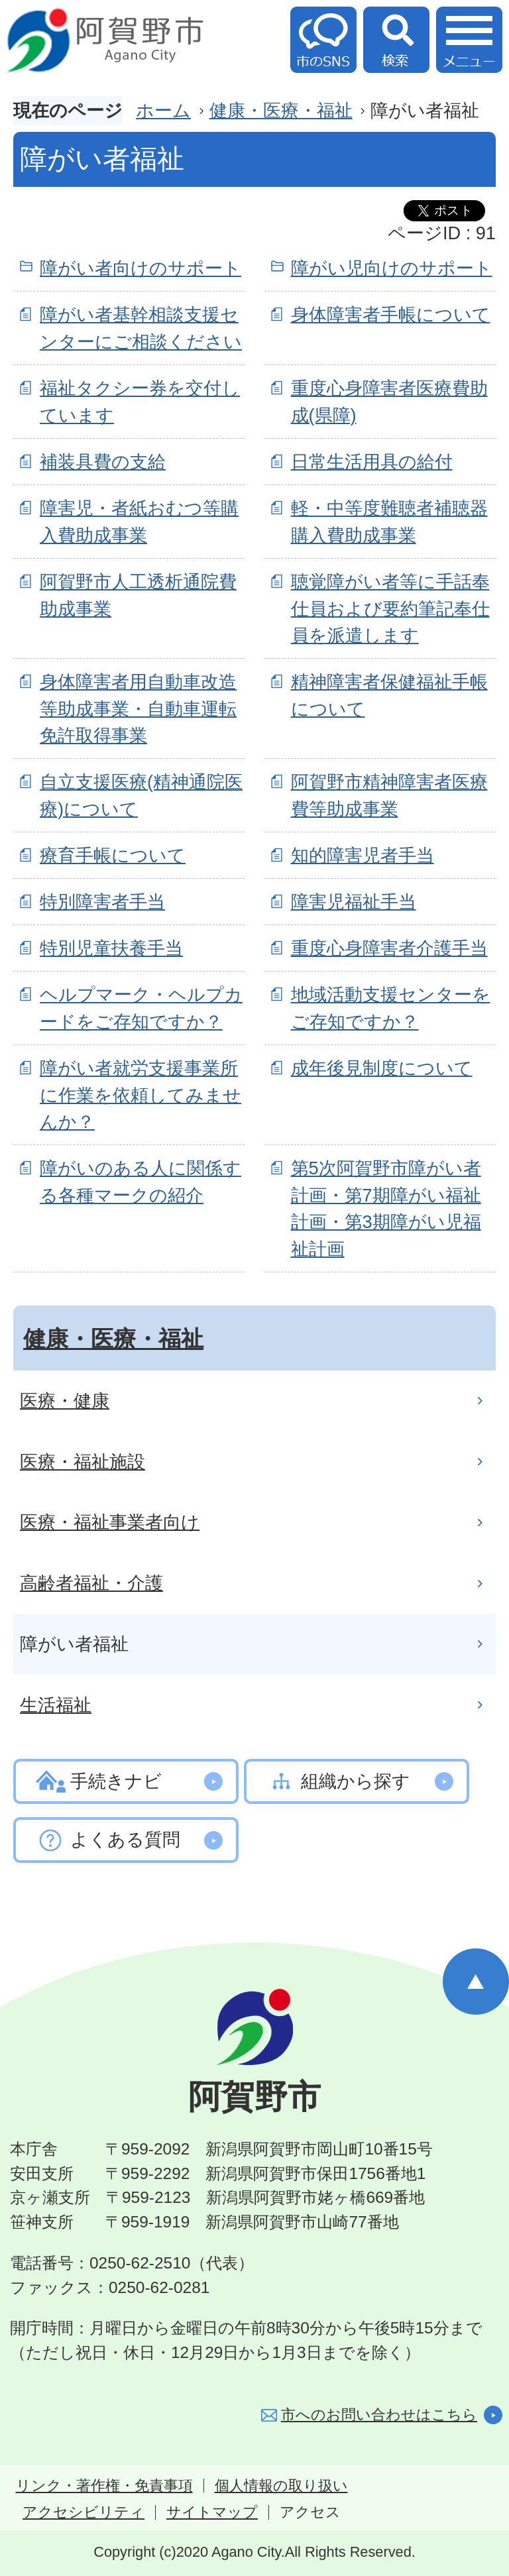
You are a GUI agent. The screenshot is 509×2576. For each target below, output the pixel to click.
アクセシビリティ (83, 2512)
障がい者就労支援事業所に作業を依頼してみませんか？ (140, 1095)
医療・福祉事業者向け (109, 1522)
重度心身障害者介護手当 (389, 948)
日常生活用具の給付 (372, 461)
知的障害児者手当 (362, 855)
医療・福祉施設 (82, 1461)
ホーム (163, 110)
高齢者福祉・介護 (91, 1583)
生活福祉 (55, 1705)
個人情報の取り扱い (281, 2486)
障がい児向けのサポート (391, 268)
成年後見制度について (382, 1068)
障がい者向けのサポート (140, 268)
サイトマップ (212, 2512)
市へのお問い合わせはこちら (379, 2414)
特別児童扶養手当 (111, 948)
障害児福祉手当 (353, 901)
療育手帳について (113, 855)
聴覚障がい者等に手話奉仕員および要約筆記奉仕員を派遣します (390, 608)
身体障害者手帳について (390, 314)
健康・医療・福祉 (281, 110)
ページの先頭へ (476, 1981)
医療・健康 (64, 1400)
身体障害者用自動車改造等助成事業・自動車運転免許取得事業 (138, 708)
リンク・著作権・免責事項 (104, 2486)
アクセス (310, 2512)
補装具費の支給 (103, 461)
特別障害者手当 (102, 901)
